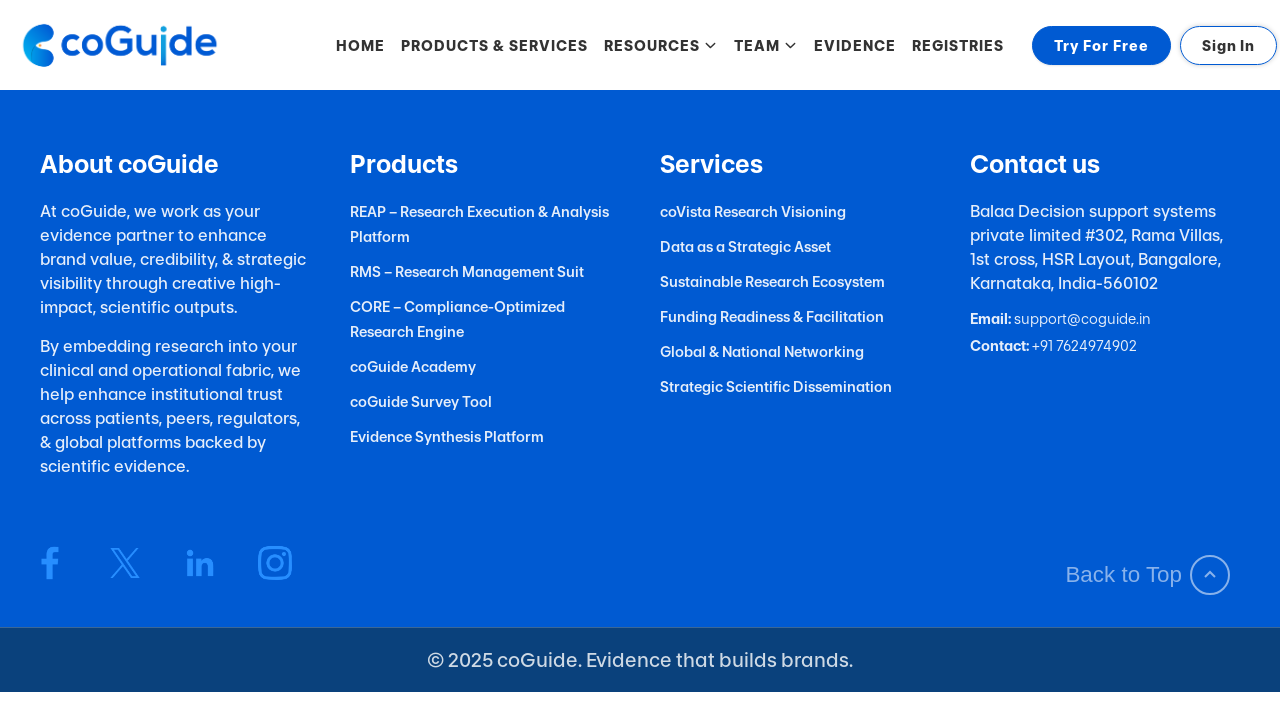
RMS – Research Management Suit (467, 271)
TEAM (766, 45)
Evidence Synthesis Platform (447, 436)
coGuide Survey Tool (421, 401)
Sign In (1228, 45)
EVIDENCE (855, 45)
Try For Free (1101, 45)
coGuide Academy (413, 366)
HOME (360, 45)
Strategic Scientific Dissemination (776, 386)
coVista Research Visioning (753, 211)
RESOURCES (661, 45)
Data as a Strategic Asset (745, 246)
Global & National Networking (762, 351)
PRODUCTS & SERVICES (494, 45)
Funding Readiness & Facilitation (772, 316)
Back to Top (1147, 575)
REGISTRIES (958, 45)
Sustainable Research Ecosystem (772, 281)
